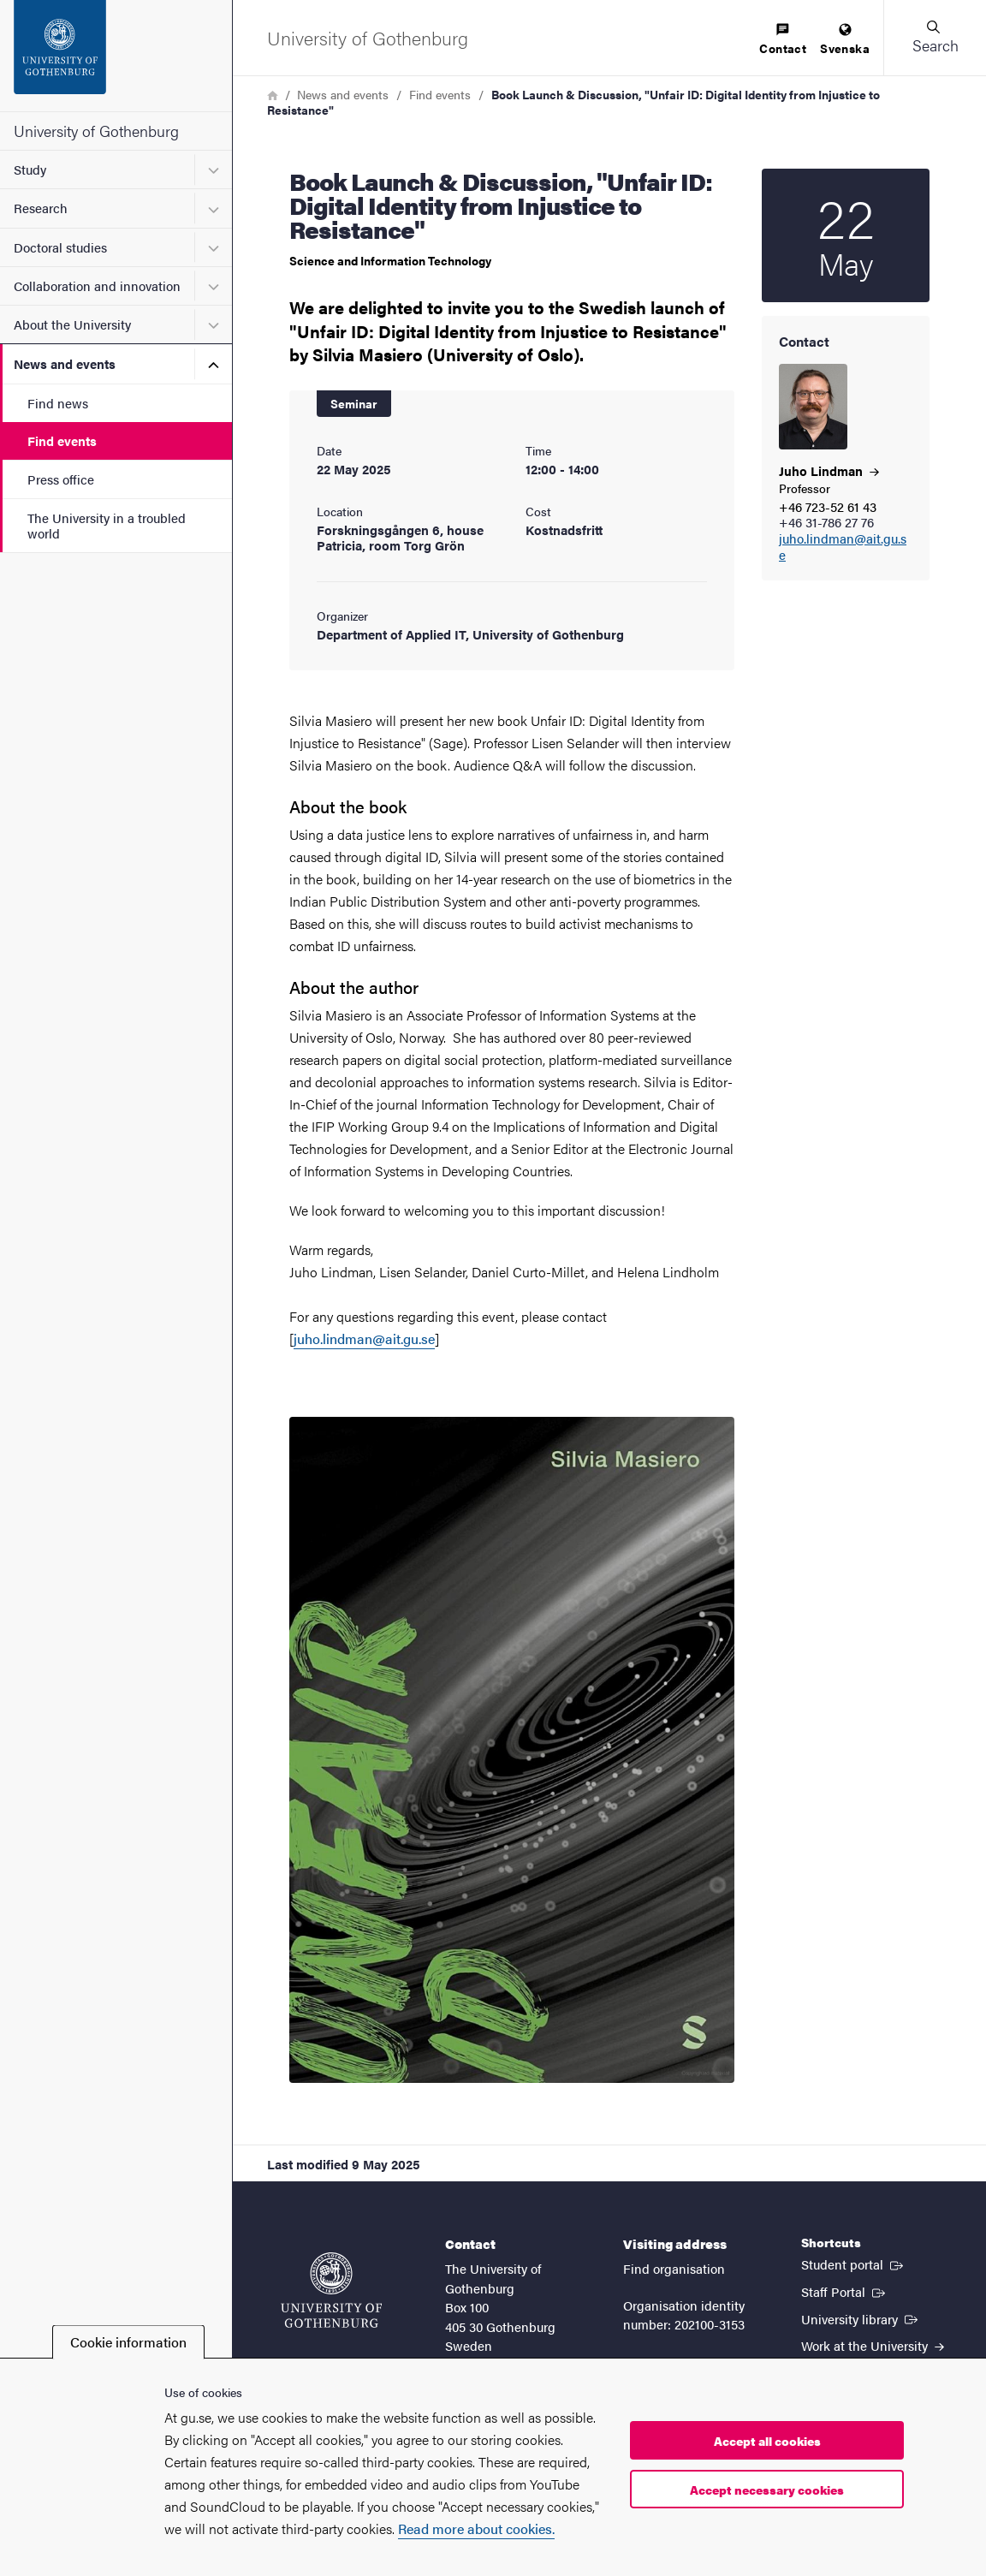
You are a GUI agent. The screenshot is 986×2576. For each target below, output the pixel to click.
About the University (72, 324)
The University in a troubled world (106, 525)
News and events (65, 363)
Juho (829, 470)
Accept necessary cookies (767, 2489)
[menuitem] (782, 39)
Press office (60, 479)
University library (861, 2318)
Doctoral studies (60, 247)
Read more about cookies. (476, 2528)
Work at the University (872, 2345)
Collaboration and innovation (97, 285)
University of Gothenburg (96, 130)
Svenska (845, 40)
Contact (782, 40)
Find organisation (674, 2268)
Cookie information (128, 2342)
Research (41, 208)
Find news (57, 403)
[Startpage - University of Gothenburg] (116, 55)
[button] (934, 37)
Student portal (853, 2263)
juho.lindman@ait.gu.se (842, 547)
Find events (62, 440)
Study (30, 169)
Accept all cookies (767, 2440)
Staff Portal (844, 2291)
